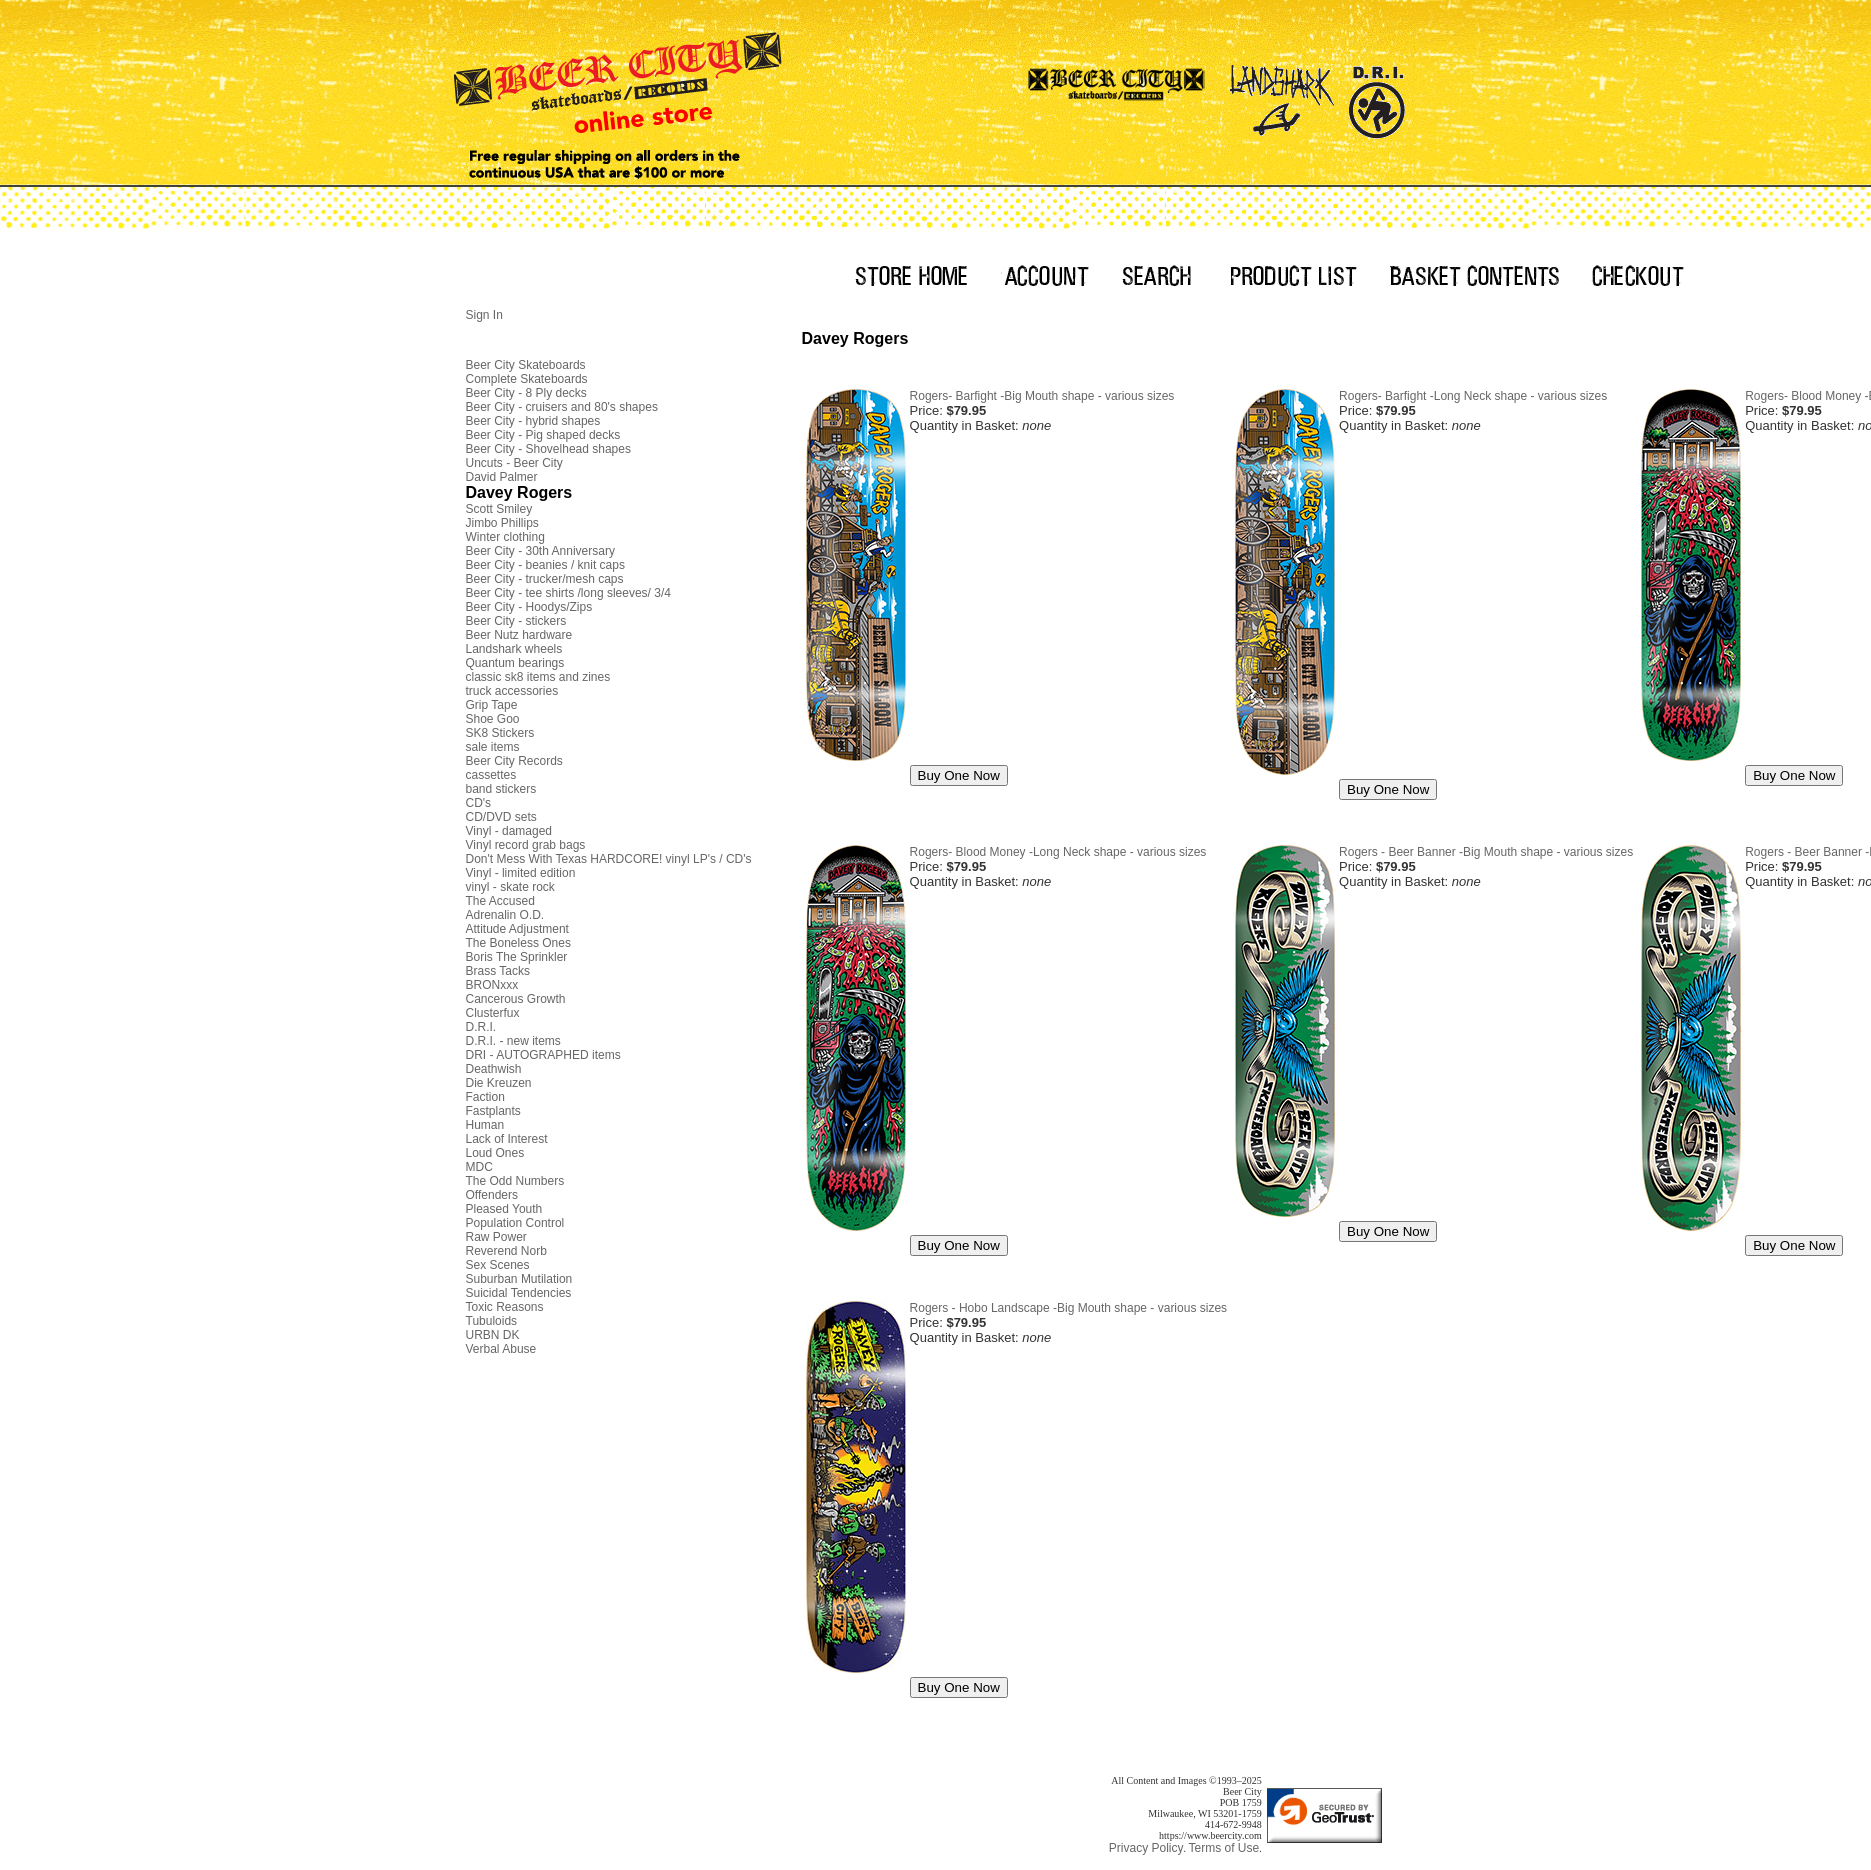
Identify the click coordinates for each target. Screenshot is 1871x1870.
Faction (485, 1097)
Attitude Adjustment (517, 929)
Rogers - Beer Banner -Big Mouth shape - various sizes (1486, 852)
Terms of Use (1223, 1848)
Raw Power (496, 1237)
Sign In (484, 315)
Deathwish (494, 1069)
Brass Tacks (498, 971)
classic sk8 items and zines (538, 677)
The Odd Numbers (515, 1181)
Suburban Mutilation (519, 1279)
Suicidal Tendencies (519, 1293)
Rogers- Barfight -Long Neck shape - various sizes (1473, 396)
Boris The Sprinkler (517, 957)
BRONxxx (492, 985)
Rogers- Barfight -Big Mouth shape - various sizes (1042, 396)
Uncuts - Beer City (514, 463)
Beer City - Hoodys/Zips (529, 607)
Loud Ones (495, 1153)
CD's (479, 803)
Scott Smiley (499, 509)
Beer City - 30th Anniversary (540, 551)
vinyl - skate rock (510, 887)
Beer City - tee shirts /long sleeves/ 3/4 (568, 593)
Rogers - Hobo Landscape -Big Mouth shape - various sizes (1069, 1308)
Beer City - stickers (516, 621)
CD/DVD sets (501, 817)
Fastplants (493, 1111)
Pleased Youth (504, 1209)
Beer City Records (514, 761)
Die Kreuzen (499, 1083)
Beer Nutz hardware (519, 635)
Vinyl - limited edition (521, 873)
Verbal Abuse (501, 1349)
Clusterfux (493, 1013)
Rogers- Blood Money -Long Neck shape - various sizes (1058, 852)
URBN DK (493, 1335)
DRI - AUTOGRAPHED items (543, 1055)
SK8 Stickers (500, 733)
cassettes (491, 775)
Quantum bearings (515, 663)
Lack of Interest (507, 1139)
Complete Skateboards (527, 379)
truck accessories (512, 691)
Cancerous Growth (516, 999)
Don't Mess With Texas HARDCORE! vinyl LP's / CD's (609, 859)
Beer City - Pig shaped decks (543, 435)
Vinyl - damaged (509, 831)
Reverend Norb (506, 1251)
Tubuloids (492, 1321)
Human (485, 1125)
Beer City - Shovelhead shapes (548, 449)
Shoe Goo (493, 719)
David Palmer (502, 477)
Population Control (515, 1223)
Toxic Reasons (505, 1307)
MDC (479, 1167)
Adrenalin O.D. (505, 915)
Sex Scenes (498, 1265)
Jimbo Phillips (502, 523)
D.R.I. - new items (513, 1041)
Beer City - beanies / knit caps (545, 565)
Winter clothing (505, 537)
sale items (493, 747)
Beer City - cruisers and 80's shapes (562, 407)
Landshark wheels (514, 649)
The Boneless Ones (518, 943)
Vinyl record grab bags (526, 845)
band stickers (501, 789)
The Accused (500, 901)
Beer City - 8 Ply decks (526, 393)
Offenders (492, 1195)
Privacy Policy (1146, 1848)
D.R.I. (481, 1027)
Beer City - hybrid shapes (533, 421)
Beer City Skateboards (526, 365)
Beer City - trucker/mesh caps (545, 579)
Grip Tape (492, 705)
